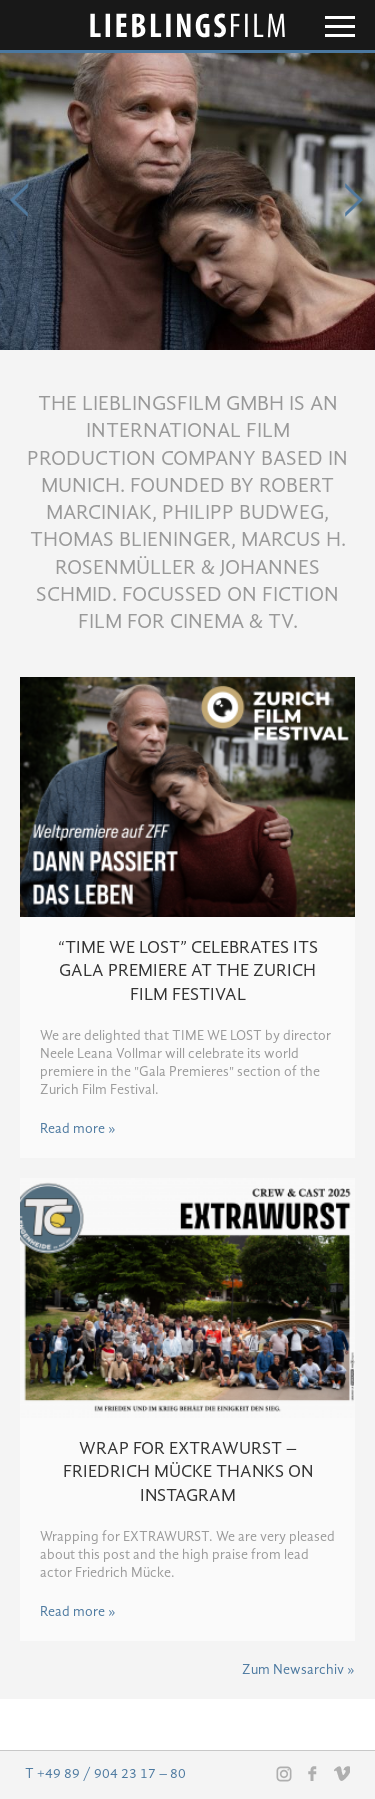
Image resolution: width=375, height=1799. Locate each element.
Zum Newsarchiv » (298, 1670)
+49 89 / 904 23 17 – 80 (111, 1774)
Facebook (313, 1773)
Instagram (284, 1774)
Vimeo (342, 1773)
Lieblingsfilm (188, 25)
